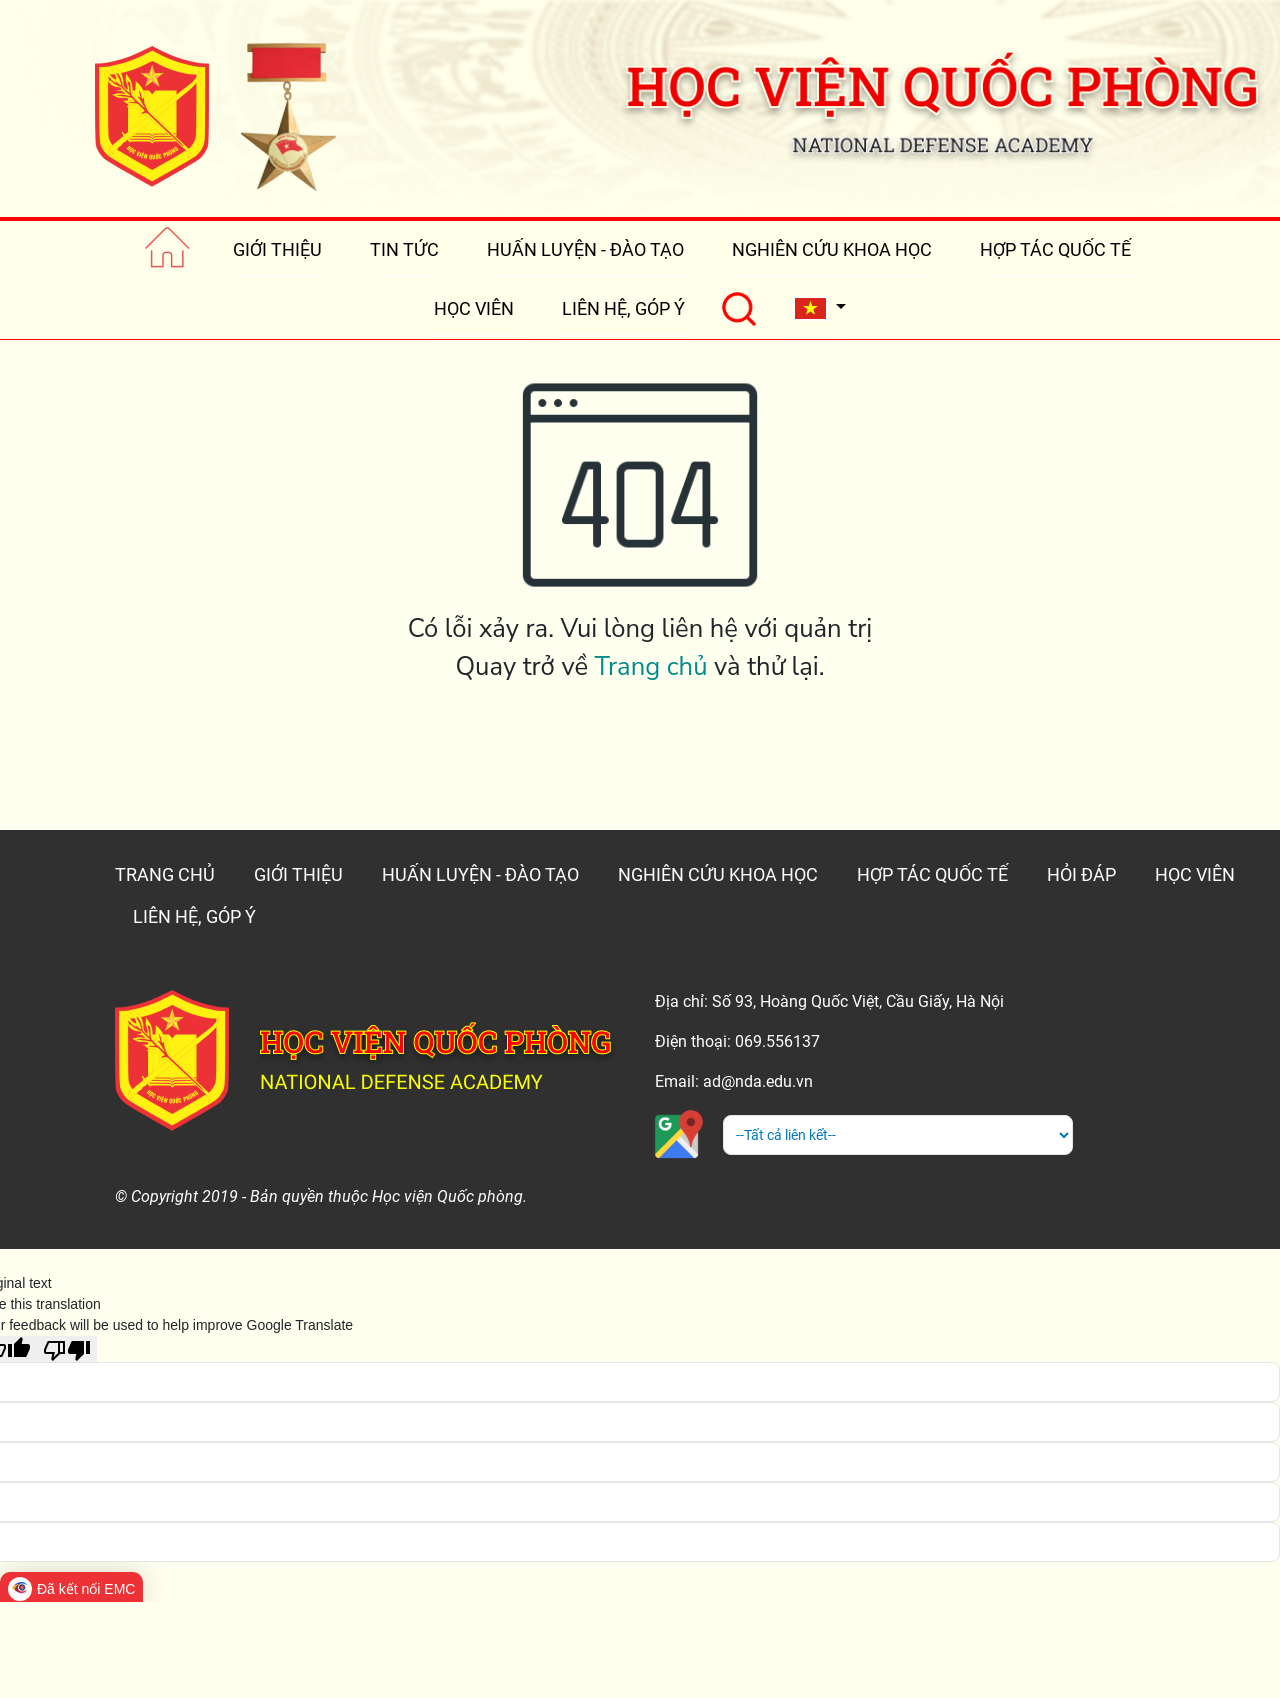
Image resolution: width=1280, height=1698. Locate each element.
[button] (820, 308)
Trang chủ (651, 666)
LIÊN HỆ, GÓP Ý (623, 308)
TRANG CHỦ (165, 874)
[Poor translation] (67, 1349)
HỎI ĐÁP (1081, 874)
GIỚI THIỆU (277, 249)
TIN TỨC (404, 249)
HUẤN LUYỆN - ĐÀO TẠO (585, 249)
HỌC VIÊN (474, 308)
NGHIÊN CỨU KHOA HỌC (832, 249)
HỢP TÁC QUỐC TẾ (1055, 249)
